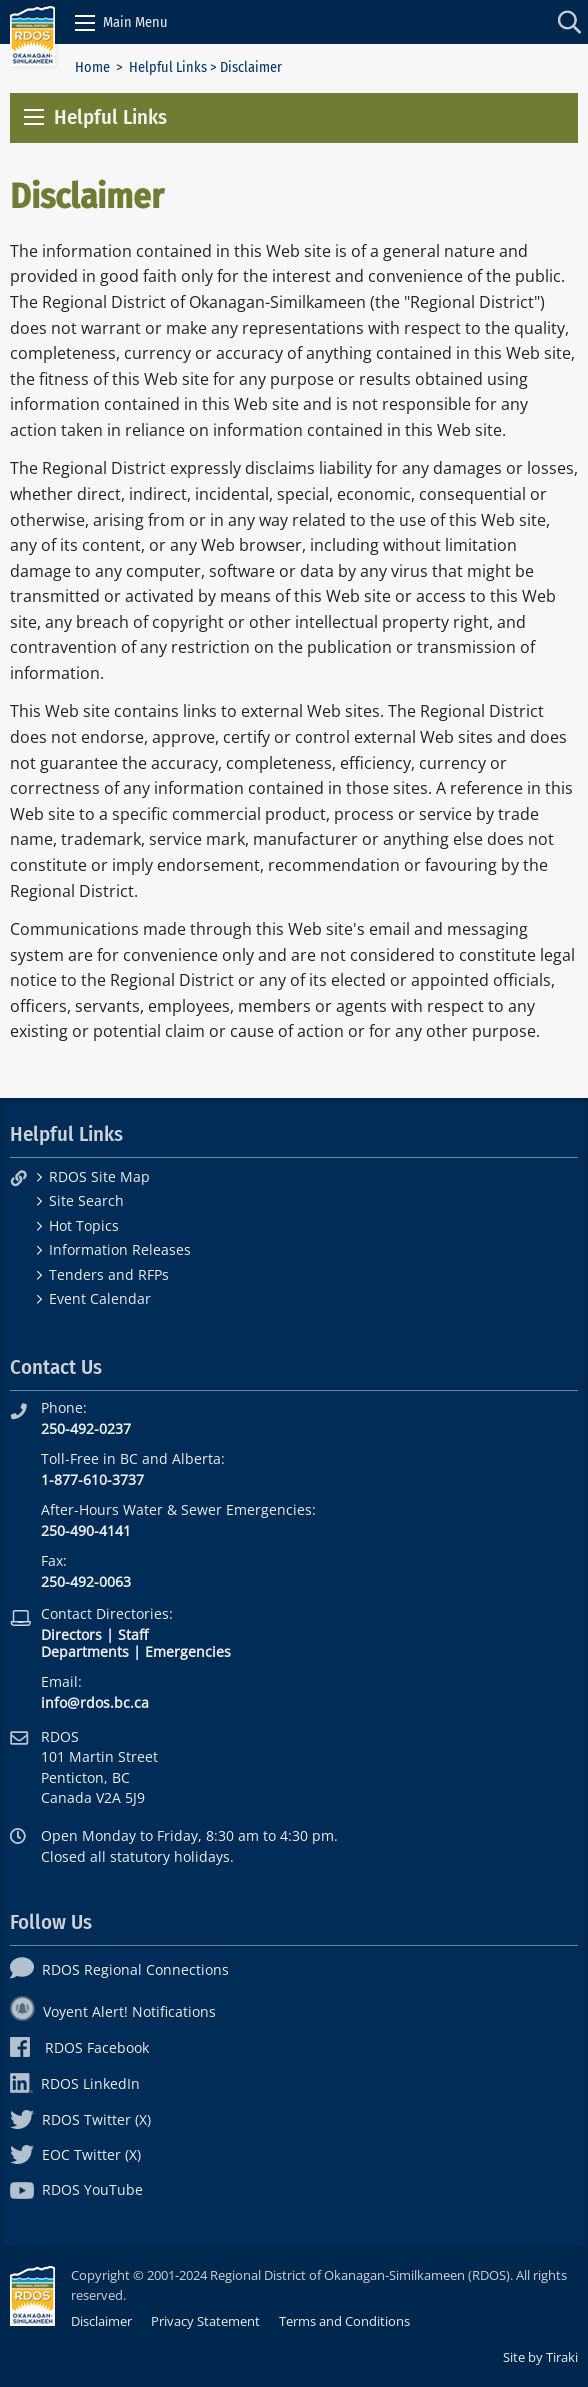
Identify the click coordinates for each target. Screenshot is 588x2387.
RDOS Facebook (79, 2047)
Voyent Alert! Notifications (113, 2011)
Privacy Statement (205, 2321)
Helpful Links (168, 67)
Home (92, 67)
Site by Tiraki (540, 2357)
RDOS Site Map (99, 1176)
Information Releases (120, 1249)
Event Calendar (100, 1298)
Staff (133, 1634)
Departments (85, 1651)
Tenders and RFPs (109, 1274)
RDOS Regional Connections (119, 1969)
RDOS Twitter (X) (80, 2119)
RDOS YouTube (76, 2189)
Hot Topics (84, 1225)
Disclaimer (101, 2321)
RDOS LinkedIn (75, 2083)
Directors (71, 1634)
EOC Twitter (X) (75, 2154)
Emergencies (188, 1651)
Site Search (86, 1200)
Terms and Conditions (344, 2321)
